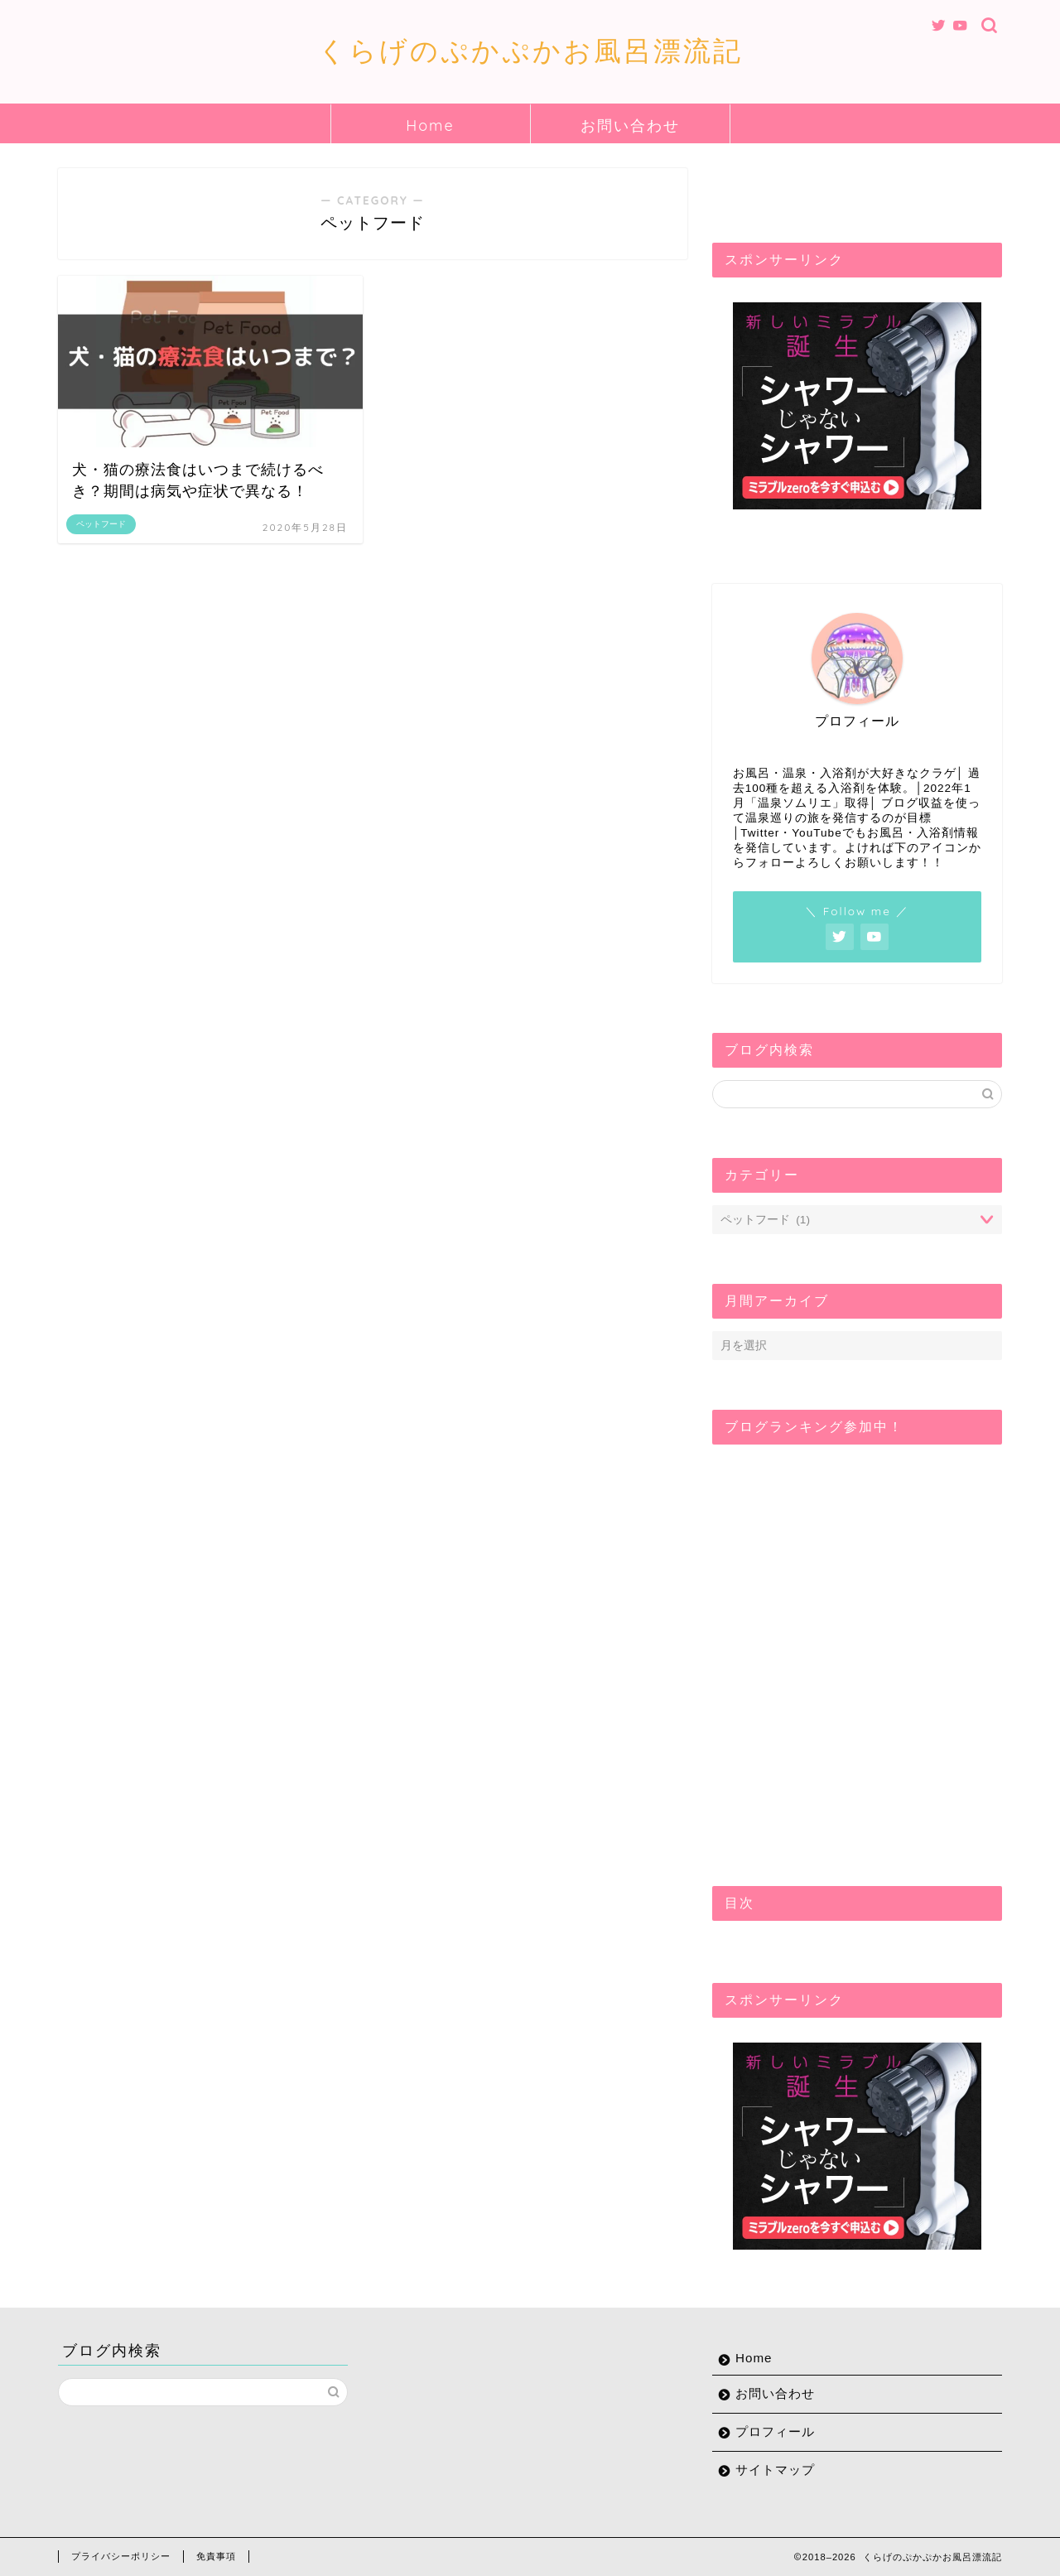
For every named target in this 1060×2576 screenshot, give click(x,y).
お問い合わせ (630, 125)
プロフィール (775, 2431)
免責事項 (216, 2556)
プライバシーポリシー (121, 2556)
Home (430, 125)
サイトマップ (775, 2470)
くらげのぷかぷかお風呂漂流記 (530, 50)
